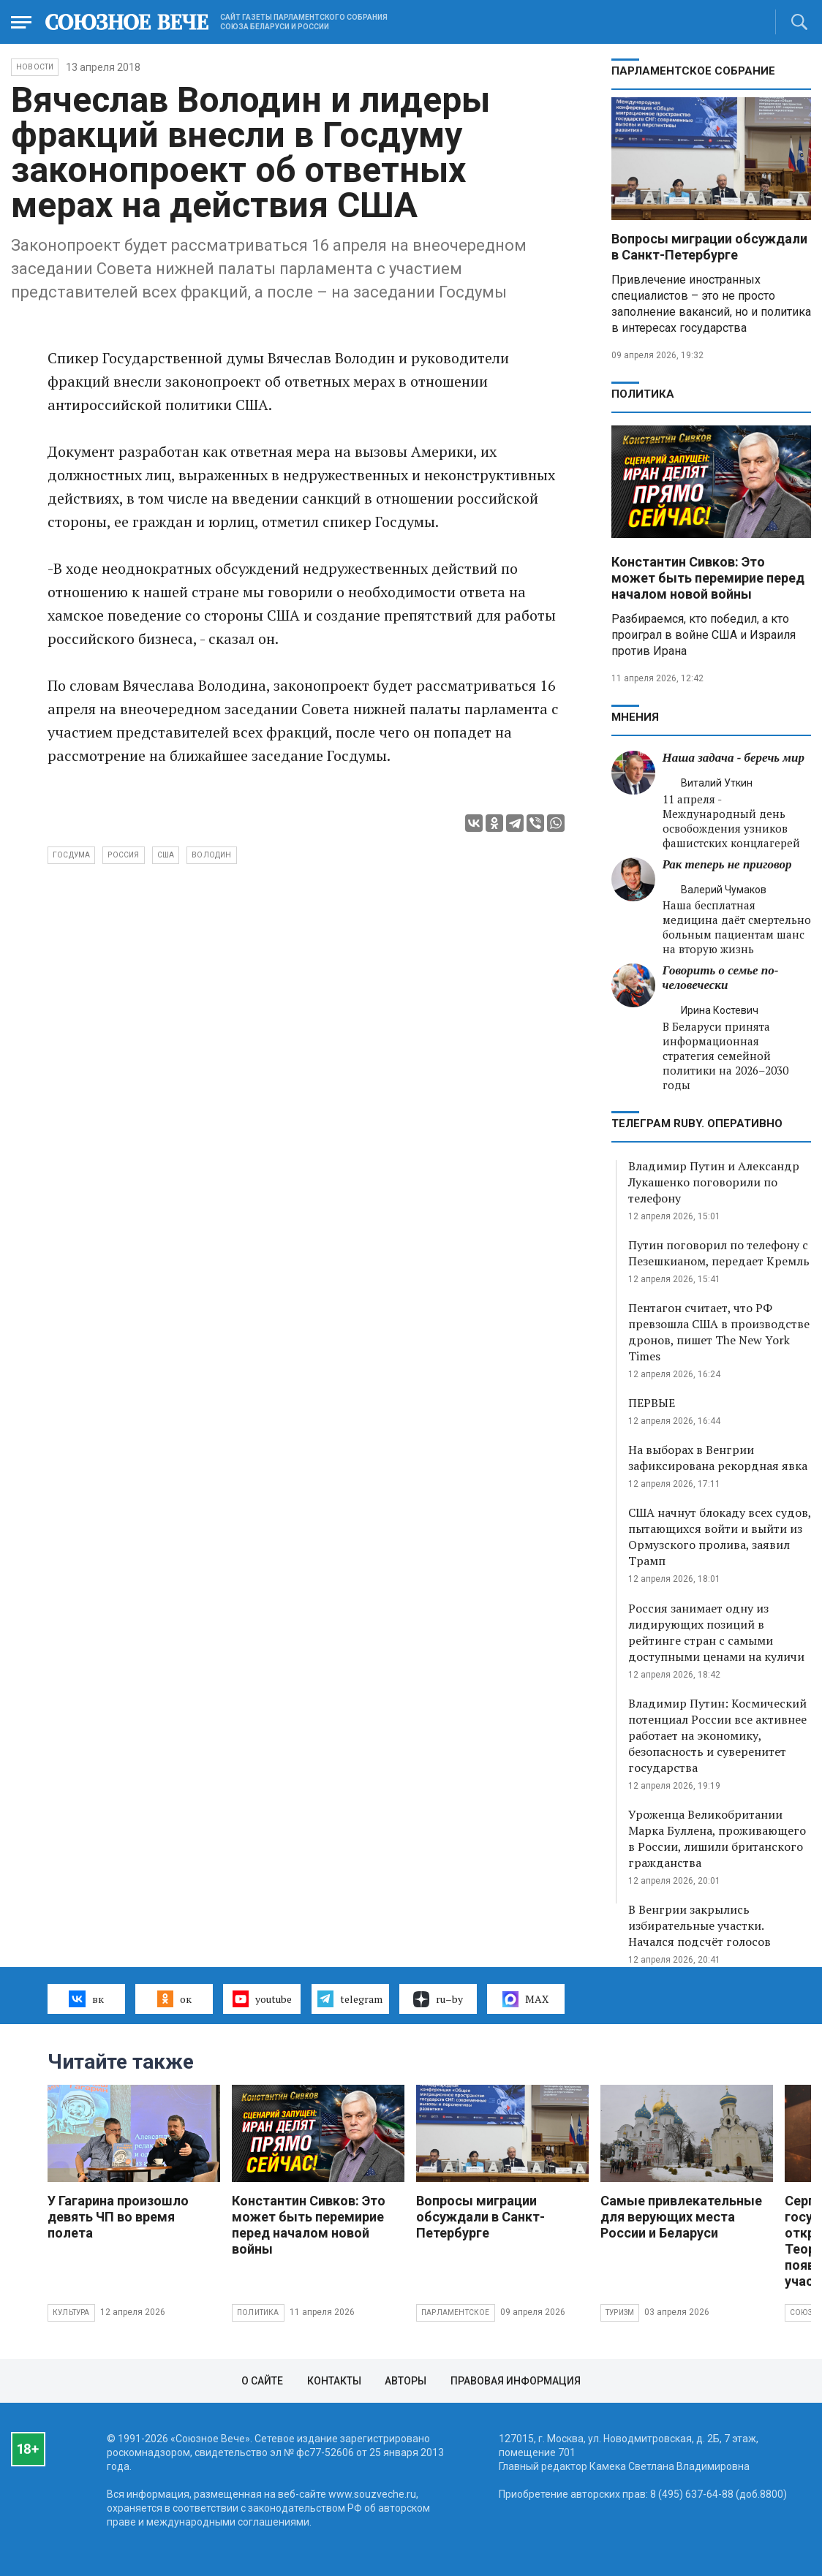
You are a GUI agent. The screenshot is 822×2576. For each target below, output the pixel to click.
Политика (642, 394)
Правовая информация (515, 2381)
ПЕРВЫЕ (651, 1403)
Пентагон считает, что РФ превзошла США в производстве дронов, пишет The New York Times (719, 1332)
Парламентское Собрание (693, 70)
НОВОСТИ (34, 67)
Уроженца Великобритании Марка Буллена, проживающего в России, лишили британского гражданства (717, 1838)
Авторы (405, 2381)
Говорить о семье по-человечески (721, 977)
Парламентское (455, 2312)
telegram (349, 1998)
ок (174, 1998)
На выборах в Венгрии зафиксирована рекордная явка (717, 1458)
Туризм (620, 2312)
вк (86, 1998)
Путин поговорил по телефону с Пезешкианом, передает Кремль (719, 1253)
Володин (211, 855)
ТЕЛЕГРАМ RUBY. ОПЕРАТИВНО (697, 1123)
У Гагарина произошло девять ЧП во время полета (118, 2216)
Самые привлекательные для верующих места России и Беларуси (681, 2216)
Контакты (334, 2381)
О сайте (262, 2381)
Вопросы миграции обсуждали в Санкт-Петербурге (709, 246)
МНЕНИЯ (635, 717)
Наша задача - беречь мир (733, 758)
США (166, 855)
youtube (262, 1998)
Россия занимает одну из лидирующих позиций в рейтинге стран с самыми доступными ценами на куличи (716, 1632)
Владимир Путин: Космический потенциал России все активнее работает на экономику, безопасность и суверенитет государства (717, 1735)
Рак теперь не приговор (727, 864)
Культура (71, 2312)
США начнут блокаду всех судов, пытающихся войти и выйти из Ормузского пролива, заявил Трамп (719, 1536)
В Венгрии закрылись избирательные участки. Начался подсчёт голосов (699, 1925)
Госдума (71, 855)
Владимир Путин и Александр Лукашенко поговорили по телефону (713, 1182)
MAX (525, 1999)
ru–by (438, 1999)
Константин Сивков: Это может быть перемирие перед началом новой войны (707, 578)
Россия (123, 855)
